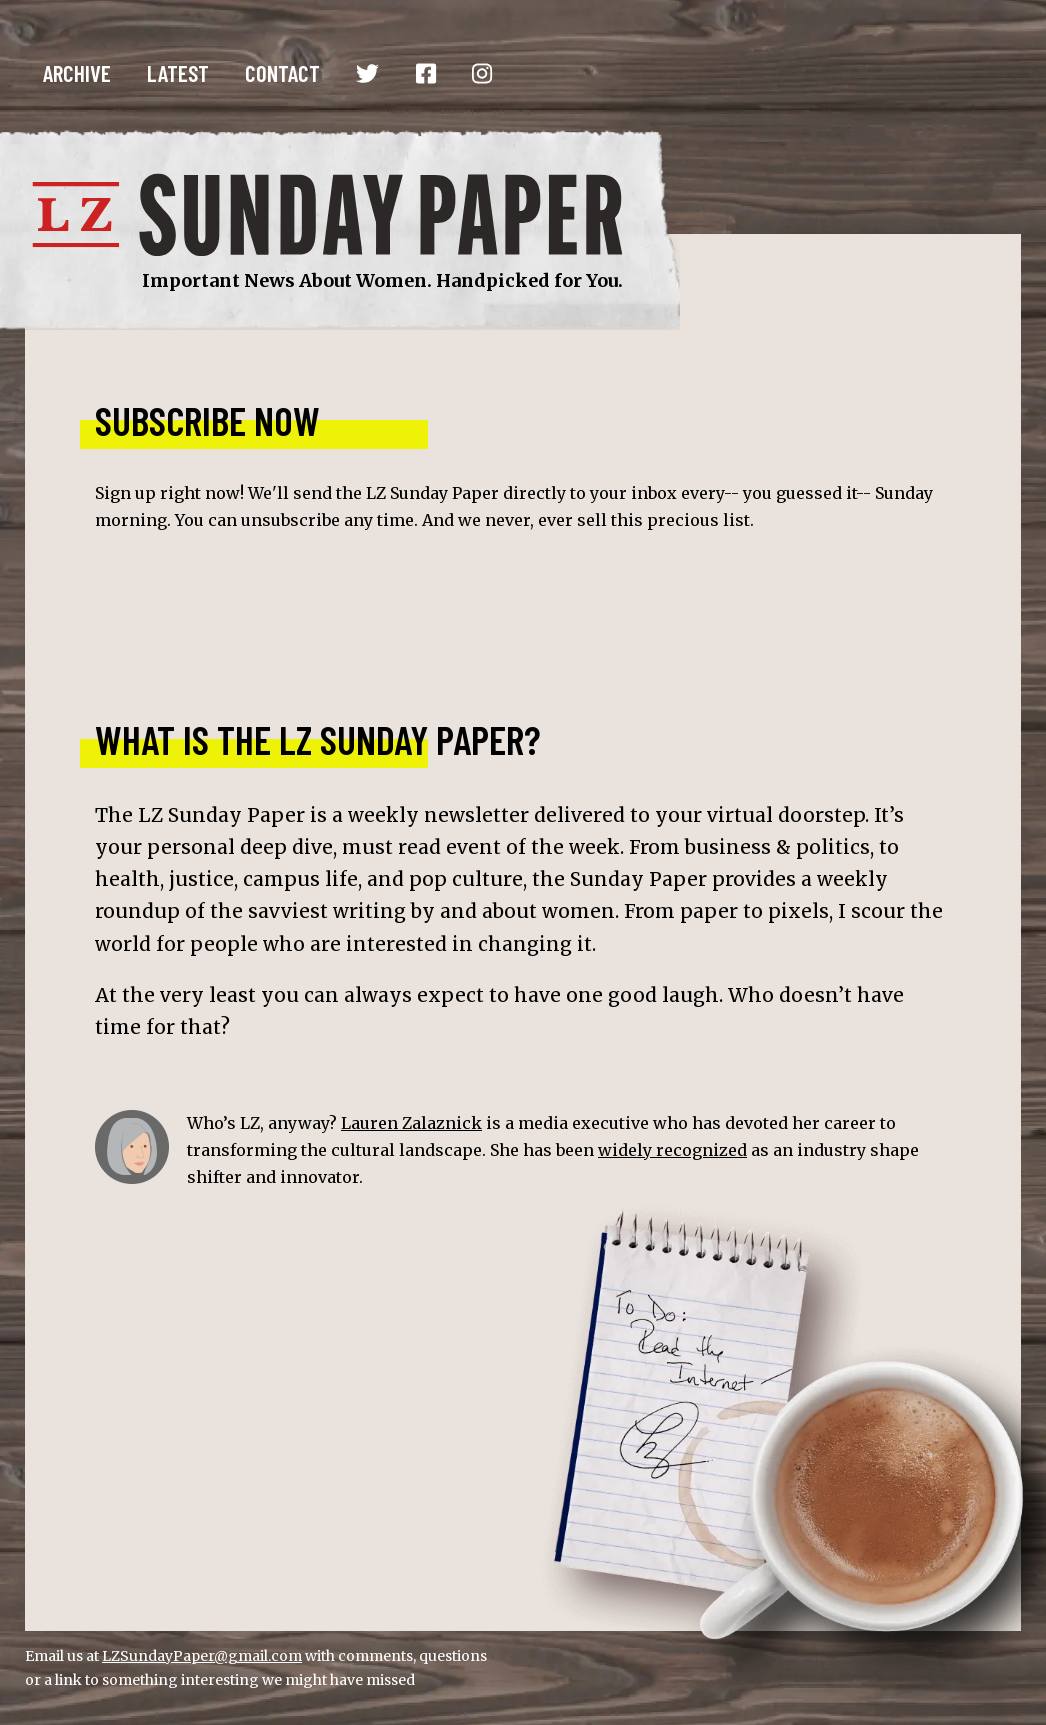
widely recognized (672, 1150)
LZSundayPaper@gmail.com (202, 1656)
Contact (282, 73)
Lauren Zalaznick (411, 1123)
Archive (77, 73)
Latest (178, 73)
